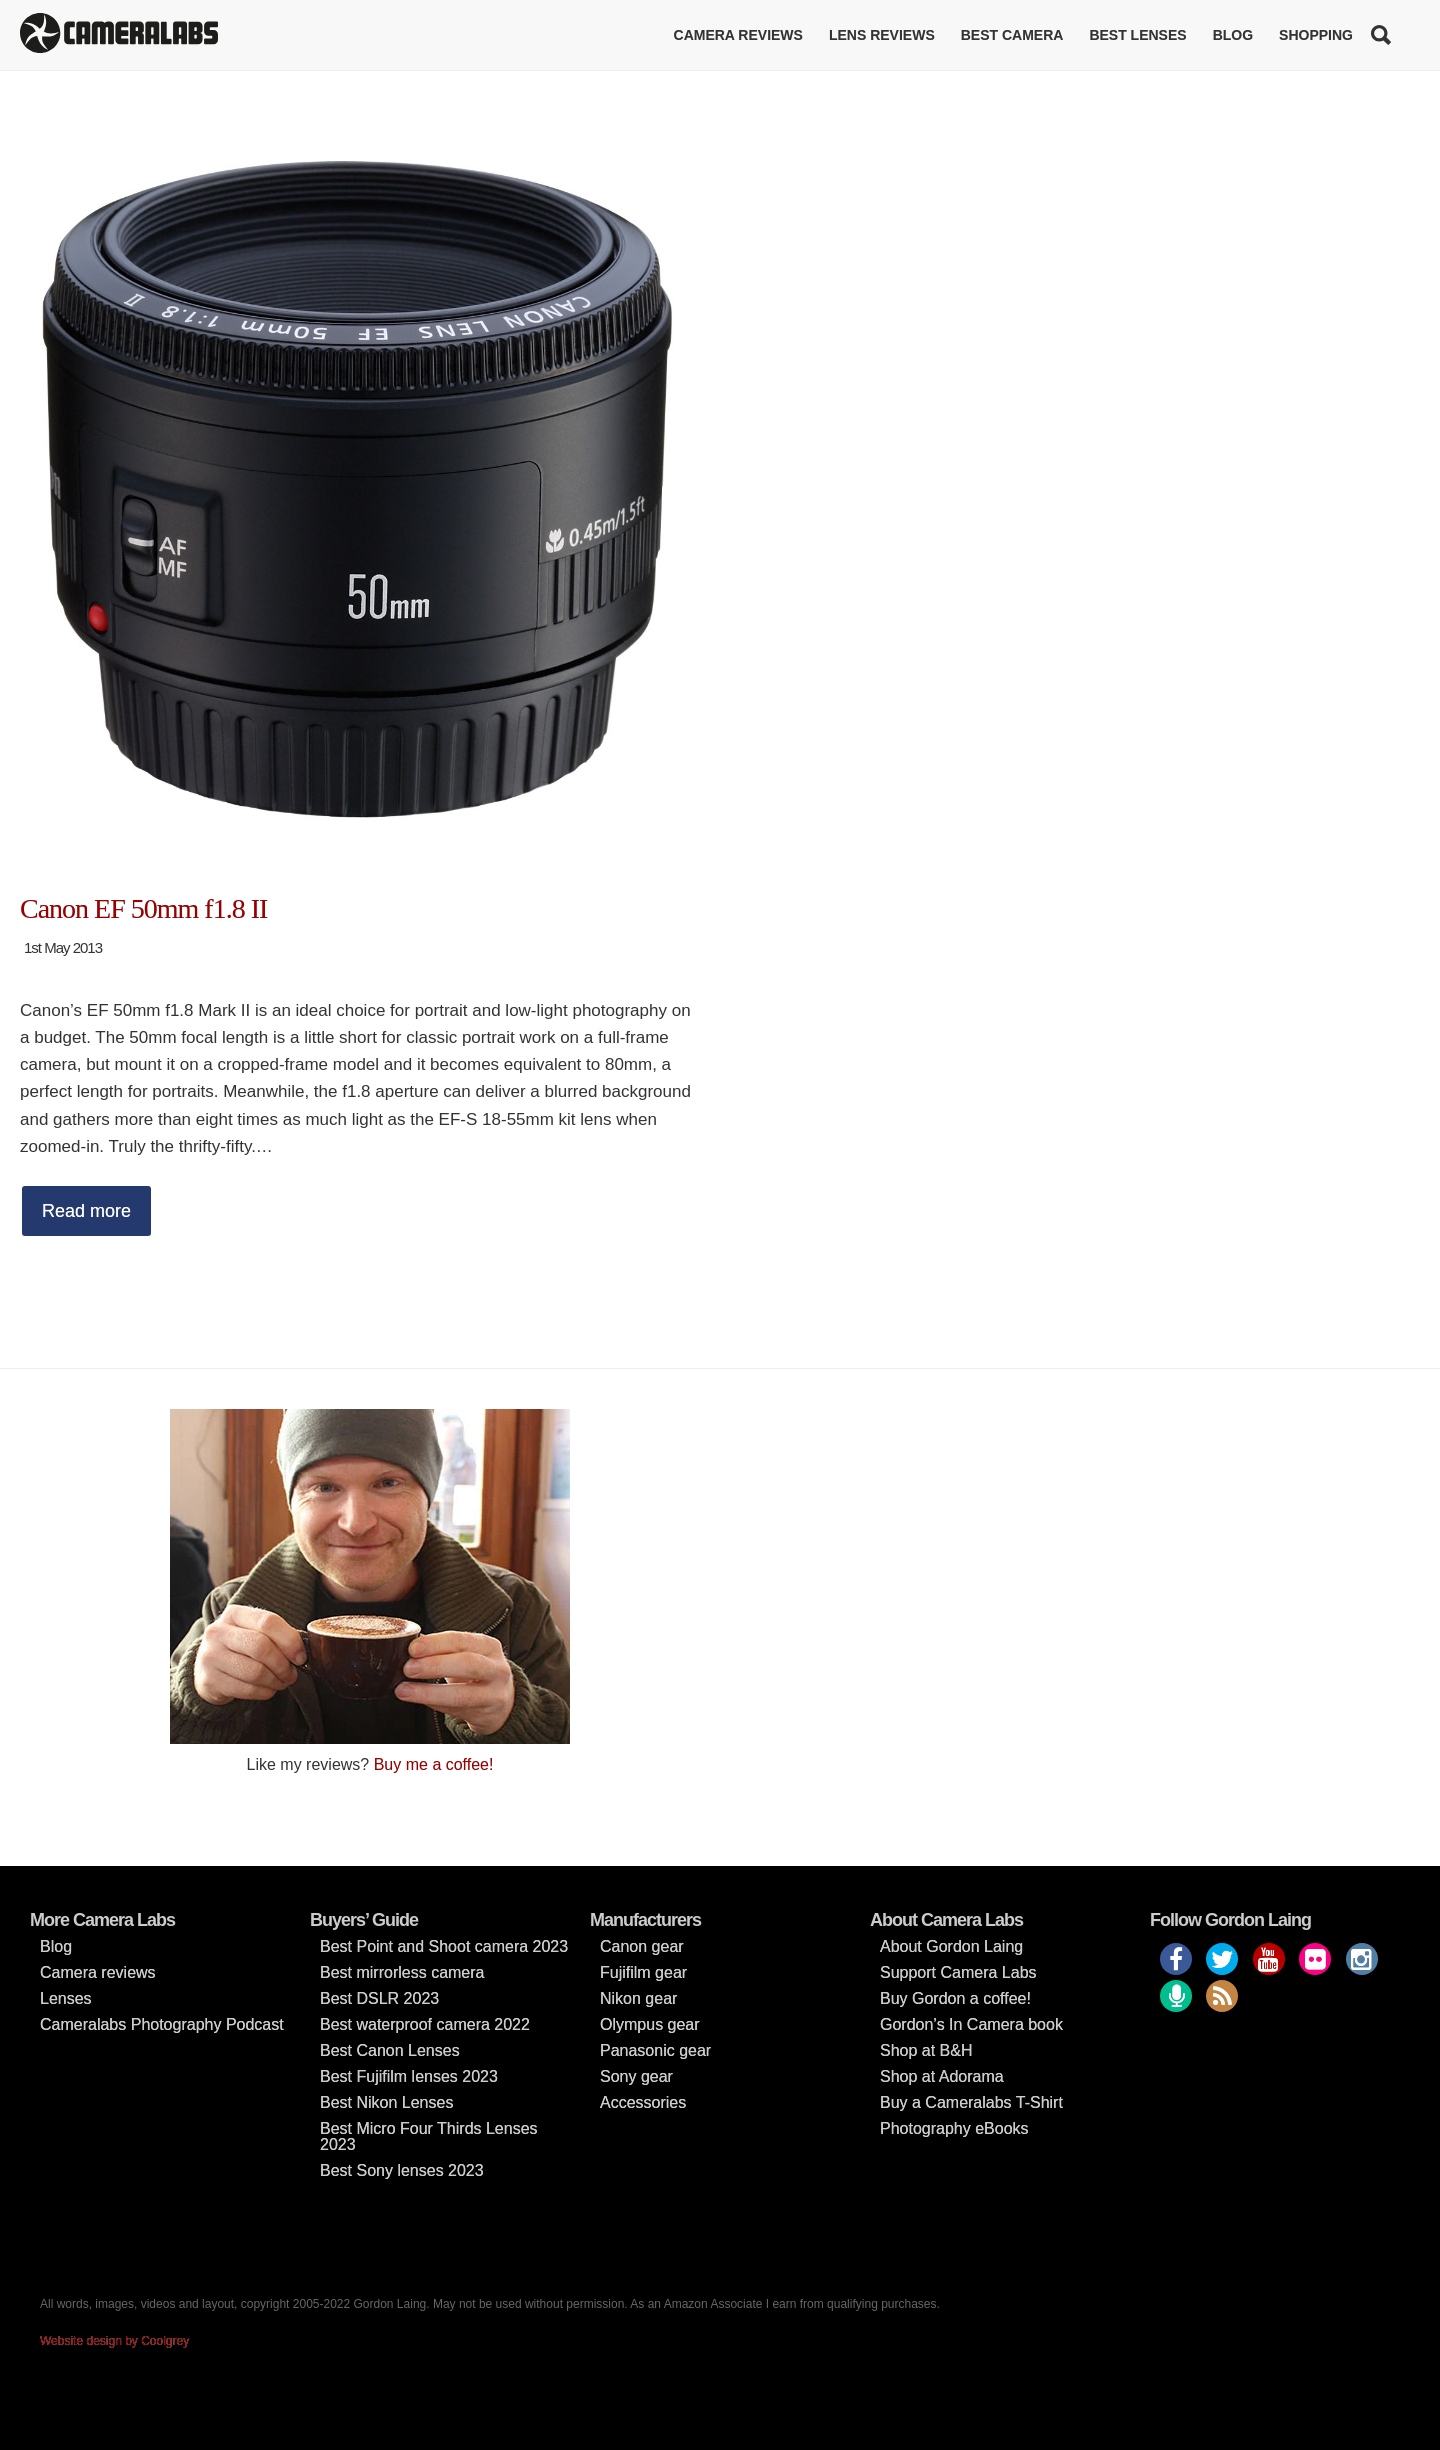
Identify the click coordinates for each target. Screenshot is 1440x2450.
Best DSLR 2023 (379, 1998)
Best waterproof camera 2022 (425, 2024)
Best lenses (1137, 35)
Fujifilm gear (643, 1972)
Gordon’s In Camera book (971, 2024)
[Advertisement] (1070, 1549)
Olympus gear (650, 2024)
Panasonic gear (655, 2050)
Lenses (66, 1998)
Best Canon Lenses (390, 2050)
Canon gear (642, 1946)
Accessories (643, 2102)
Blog (1233, 35)
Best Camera (1012, 35)
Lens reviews (882, 35)
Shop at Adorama (942, 2076)
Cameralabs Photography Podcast (162, 2024)
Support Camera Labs (958, 1972)
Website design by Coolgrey (114, 2341)
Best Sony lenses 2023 (402, 2170)
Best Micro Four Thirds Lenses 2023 (429, 2136)
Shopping (1316, 35)
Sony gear (636, 2076)
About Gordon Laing (951, 1946)
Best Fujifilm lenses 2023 (409, 2076)
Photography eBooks (954, 2128)
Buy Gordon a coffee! (955, 1998)
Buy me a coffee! (434, 1764)
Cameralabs (119, 35)
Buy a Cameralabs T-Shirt (971, 2102)
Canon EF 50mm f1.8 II (143, 908)
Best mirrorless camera (402, 1972)
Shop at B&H (926, 2050)
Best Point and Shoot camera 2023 (444, 1946)
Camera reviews (738, 35)
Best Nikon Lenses (386, 2102)
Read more (86, 1211)
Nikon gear (638, 1998)
